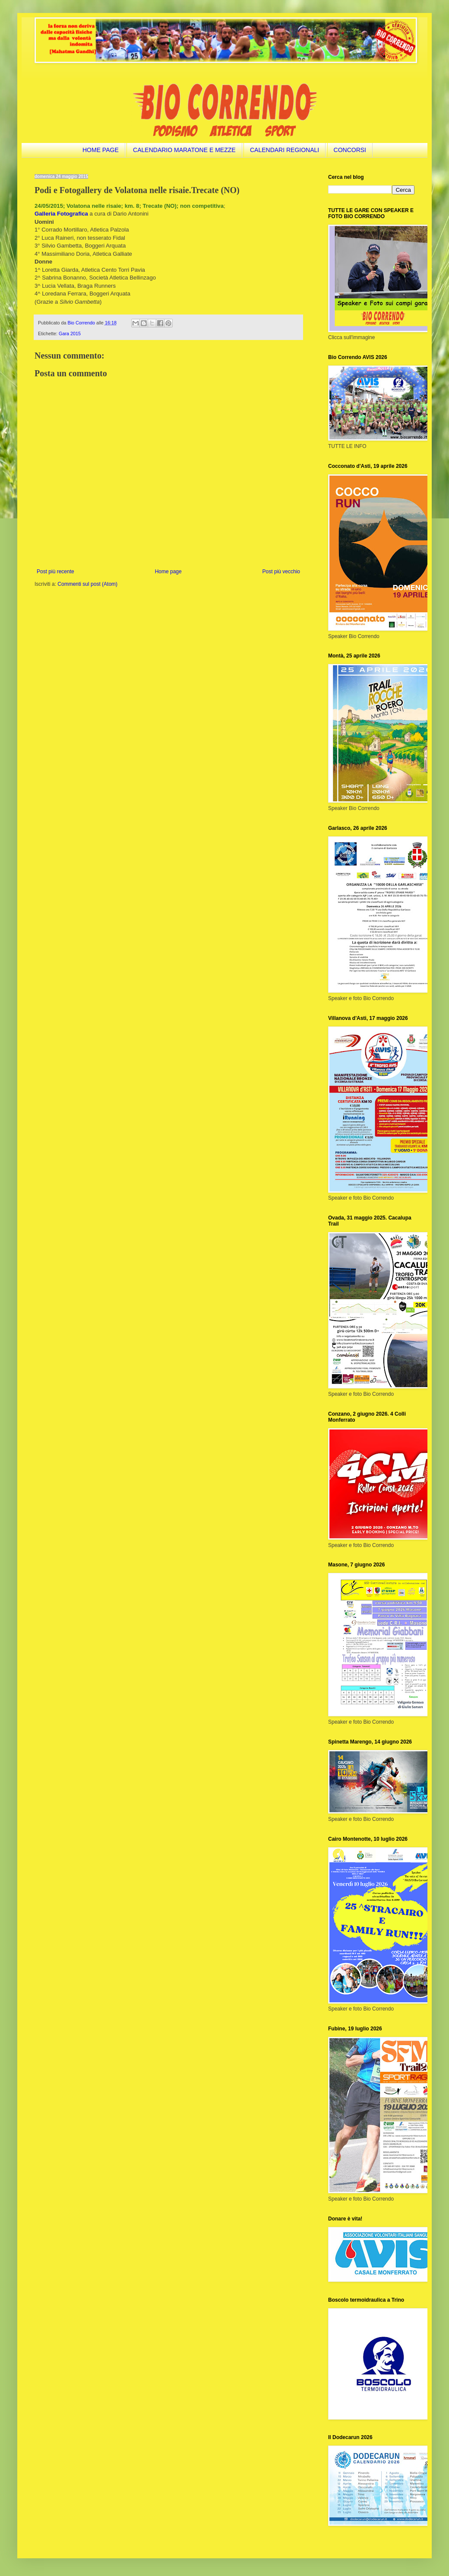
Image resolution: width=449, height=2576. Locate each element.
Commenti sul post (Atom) (87, 584)
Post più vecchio (281, 572)
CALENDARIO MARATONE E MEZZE (184, 149)
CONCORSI (350, 149)
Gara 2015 (70, 333)
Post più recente (55, 572)
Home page (168, 572)
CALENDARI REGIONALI (284, 149)
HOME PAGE (100, 149)
